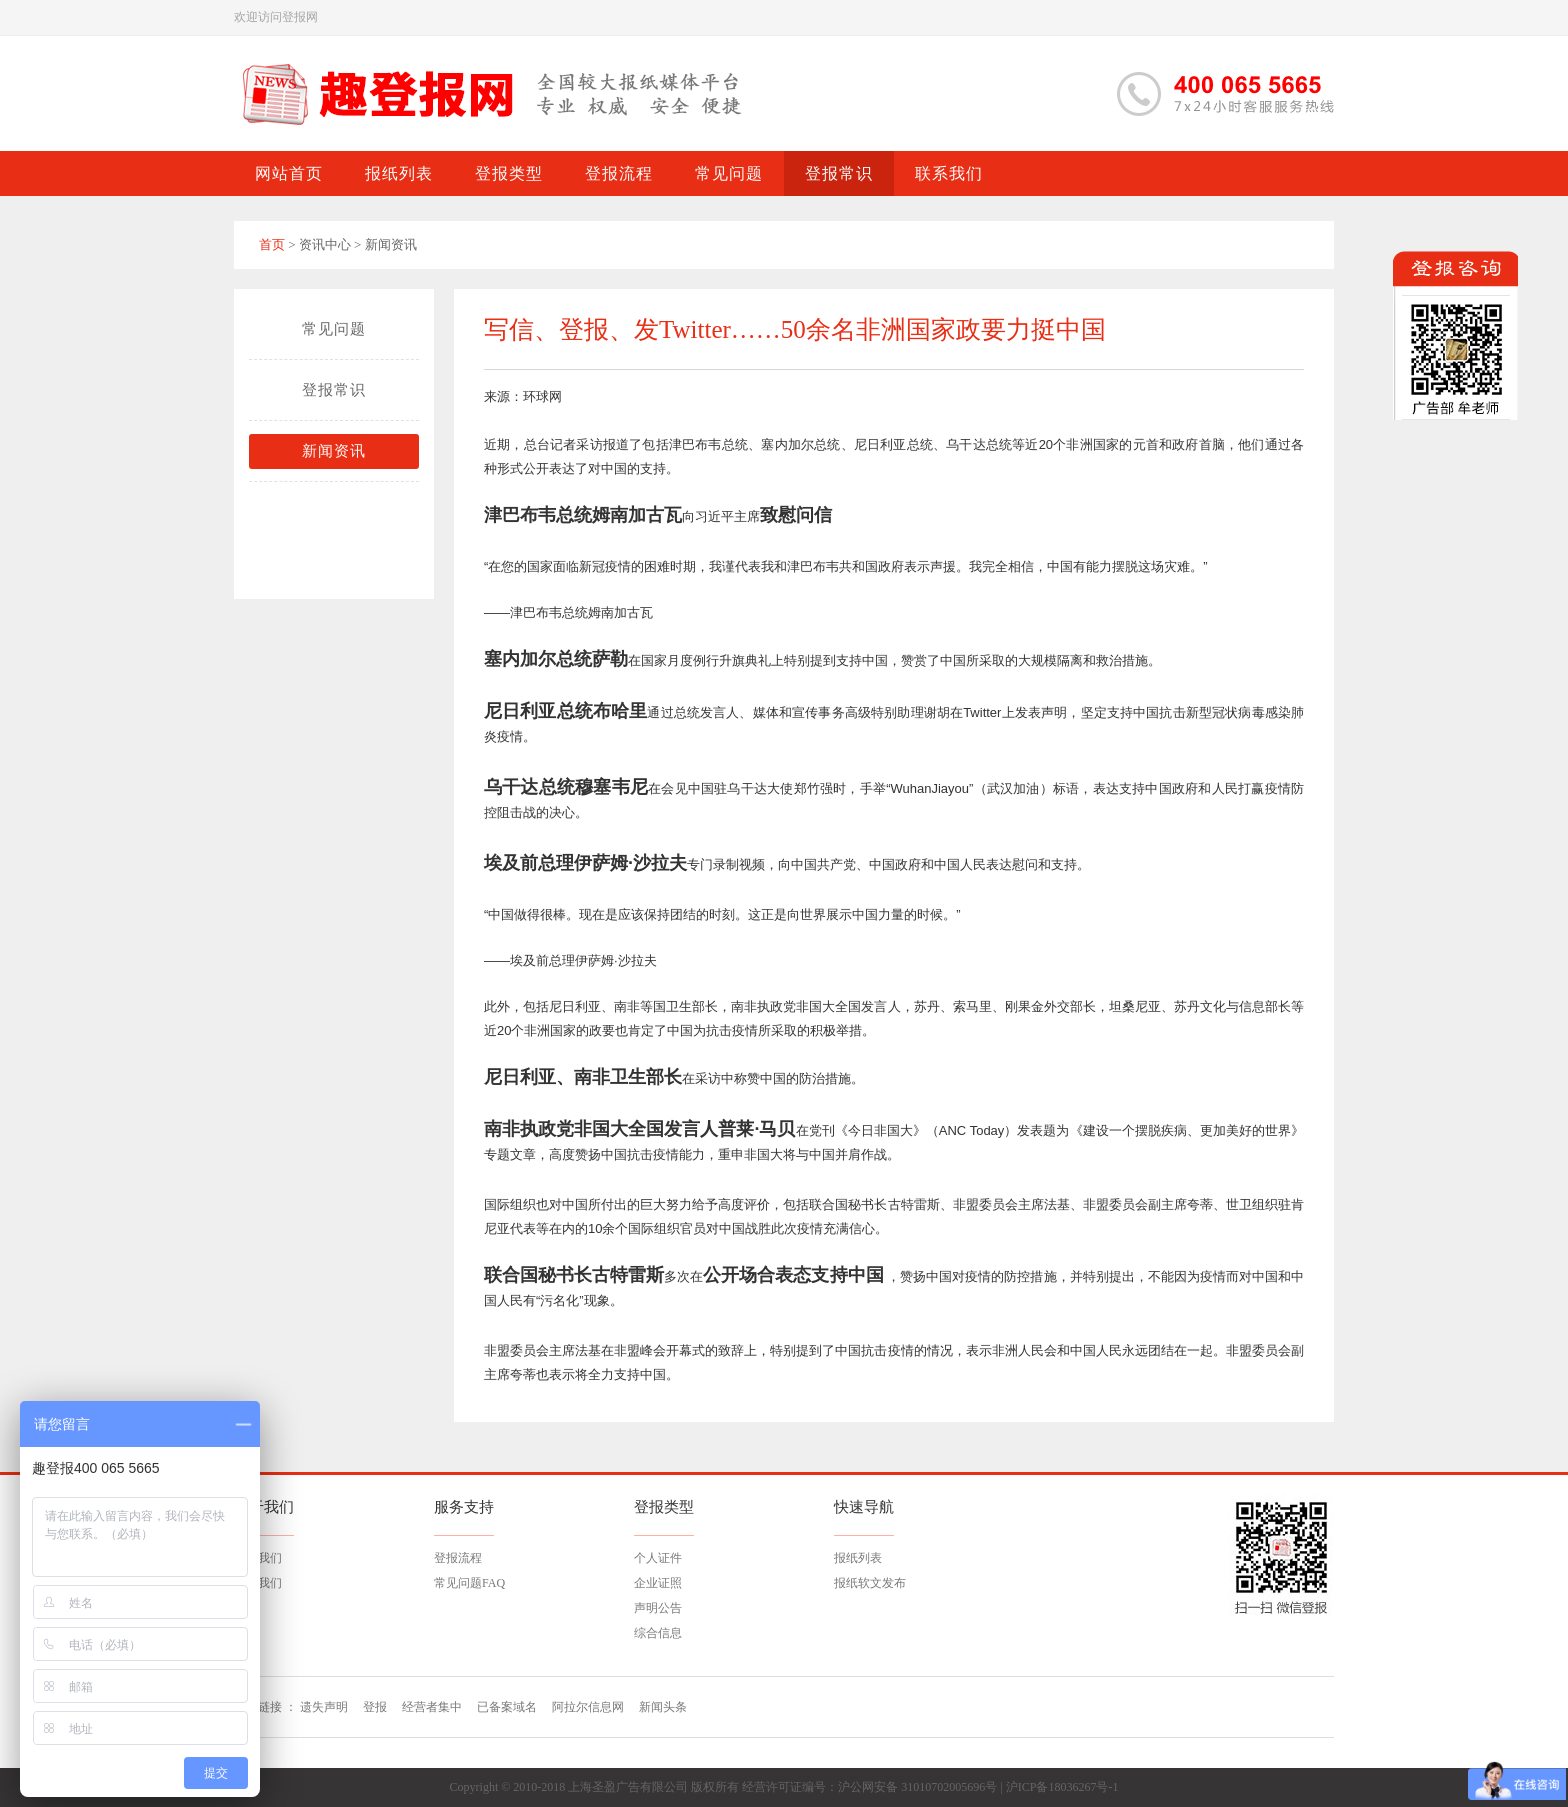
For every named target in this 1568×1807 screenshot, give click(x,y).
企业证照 (658, 1583)
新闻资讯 (334, 451)
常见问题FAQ (469, 1583)
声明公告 (658, 1608)
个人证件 (658, 1558)
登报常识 (334, 390)
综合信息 (658, 1633)
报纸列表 (858, 1558)
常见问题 (334, 329)
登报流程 (458, 1558)
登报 (375, 1707)
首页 (272, 244)
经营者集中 (432, 1707)
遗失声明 (324, 1707)
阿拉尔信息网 (588, 1707)
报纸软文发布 (870, 1583)
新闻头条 (663, 1707)
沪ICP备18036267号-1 (1062, 1787)
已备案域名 (507, 1707)
